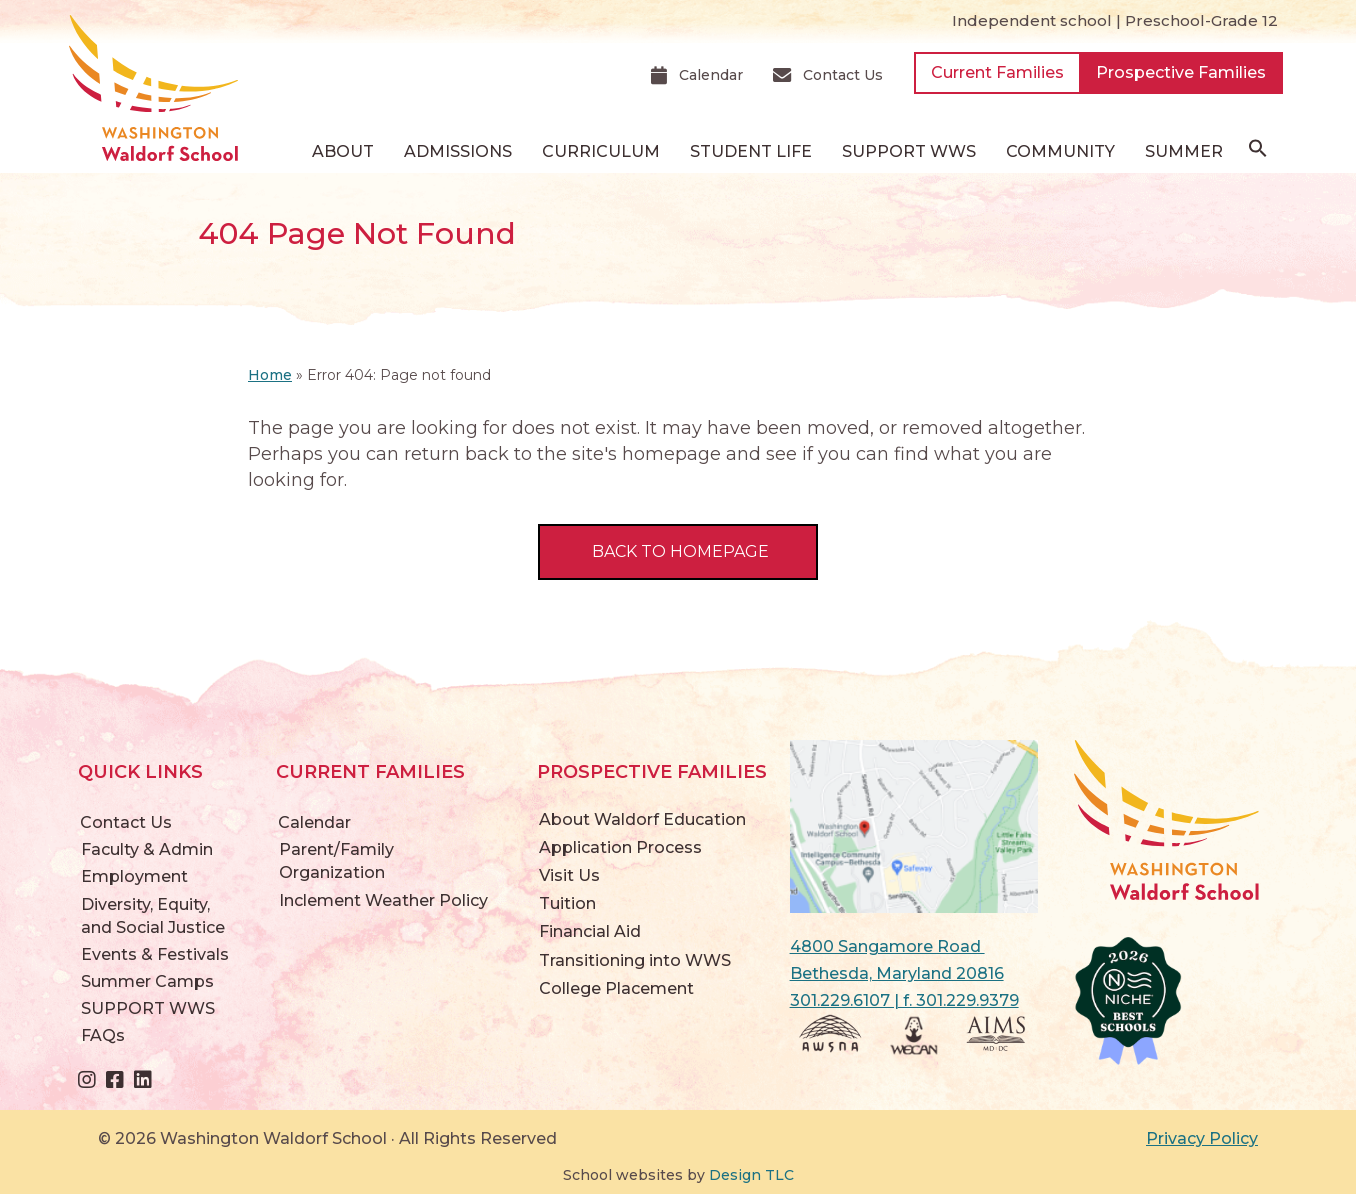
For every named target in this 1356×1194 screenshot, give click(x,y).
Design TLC (751, 1175)
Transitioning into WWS (635, 960)
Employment (134, 876)
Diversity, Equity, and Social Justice (153, 916)
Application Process (620, 847)
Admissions (458, 151)
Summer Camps (147, 981)
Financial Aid (590, 931)
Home (270, 375)
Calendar (314, 822)
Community (1060, 151)
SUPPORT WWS (909, 151)
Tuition (567, 903)
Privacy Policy (1202, 1138)
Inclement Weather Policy (383, 900)
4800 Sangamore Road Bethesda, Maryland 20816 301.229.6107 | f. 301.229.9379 (904, 973)
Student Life (751, 151)
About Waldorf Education (642, 819)
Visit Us (569, 875)
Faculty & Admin (147, 849)
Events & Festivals (155, 954)
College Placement (616, 988)
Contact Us (126, 822)
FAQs (103, 1035)
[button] (1258, 153)
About (343, 151)
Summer (1184, 151)
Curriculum (601, 151)
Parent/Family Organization (336, 861)
